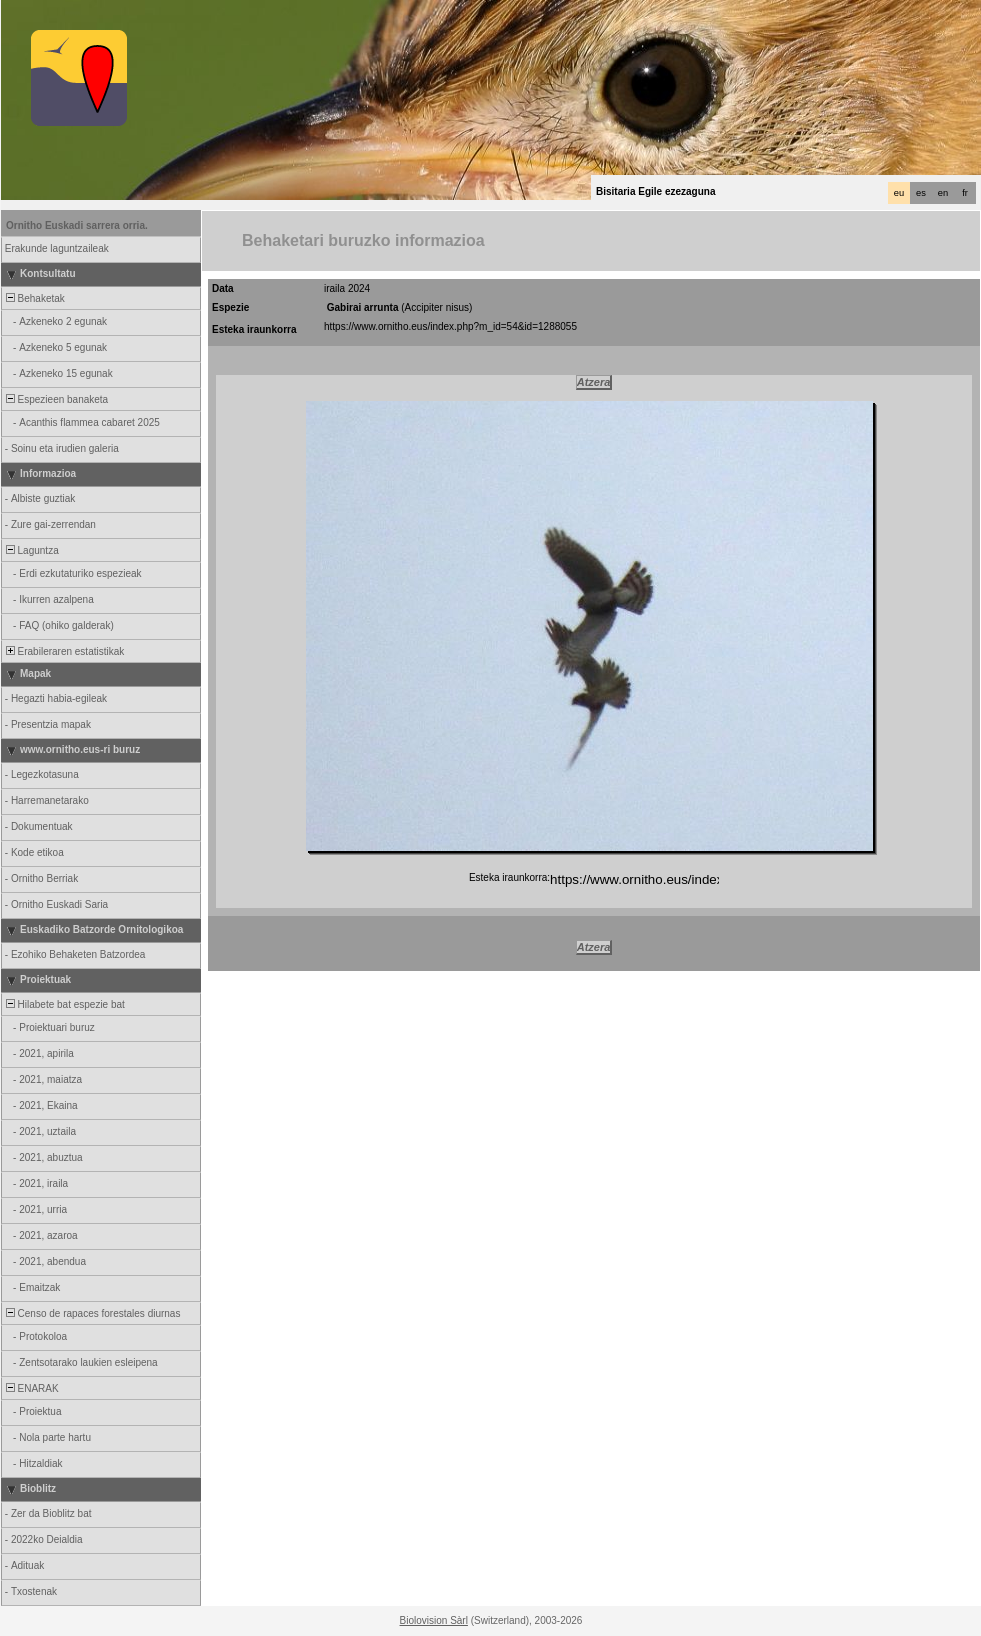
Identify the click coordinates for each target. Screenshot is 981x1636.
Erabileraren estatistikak (63, 651)
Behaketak (34, 298)
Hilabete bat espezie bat (64, 1004)
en (943, 193)
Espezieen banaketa (55, 399)
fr (965, 193)
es (921, 193)
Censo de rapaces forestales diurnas (91, 1313)
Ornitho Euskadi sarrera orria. (77, 225)
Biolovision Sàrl (434, 1620)
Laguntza (31, 550)
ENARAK (31, 1388)
